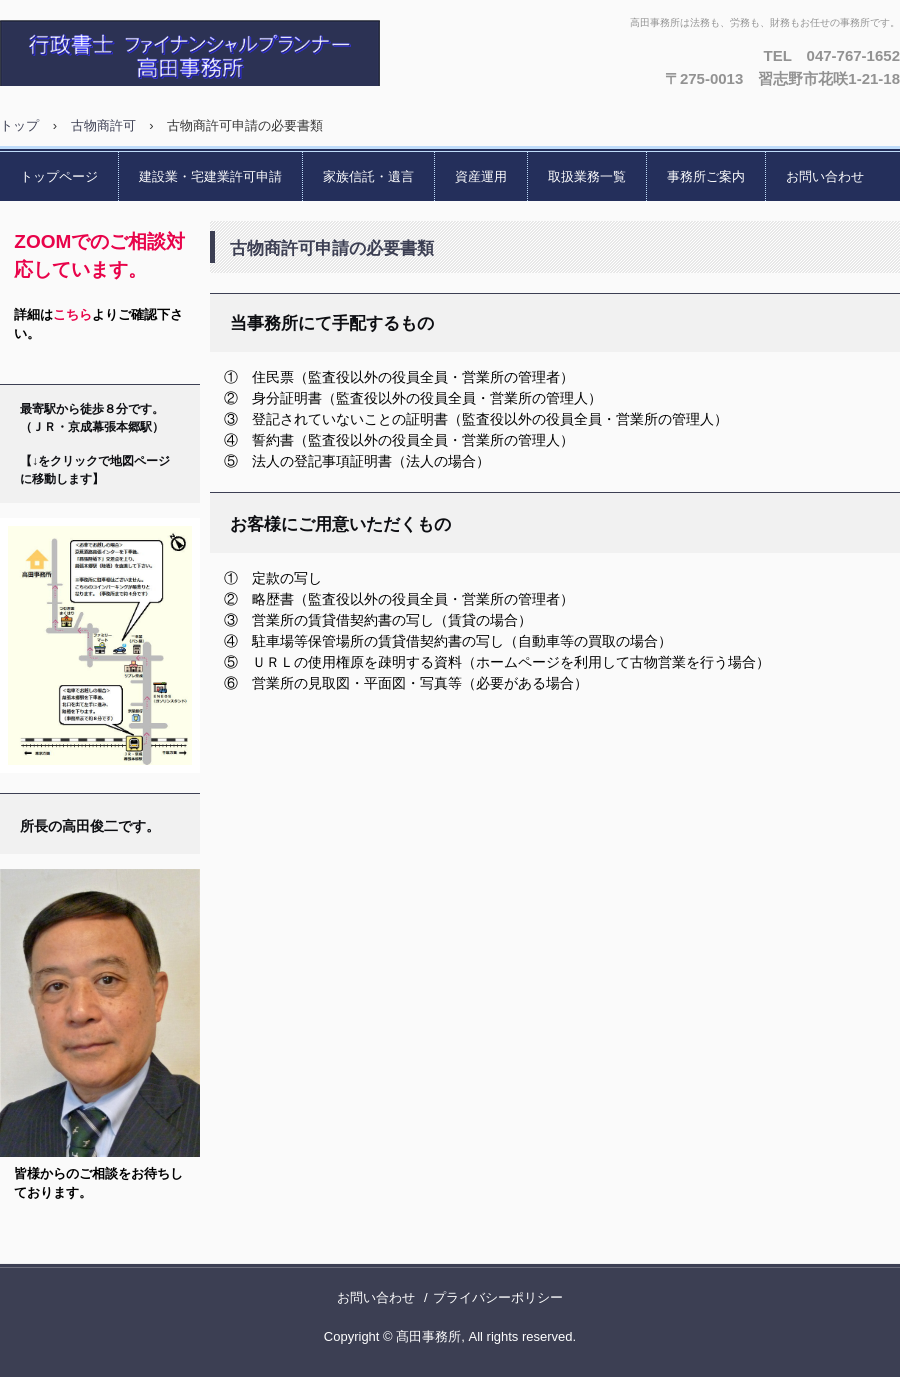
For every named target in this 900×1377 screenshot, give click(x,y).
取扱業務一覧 (587, 176)
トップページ (59, 176)
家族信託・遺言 (368, 176)
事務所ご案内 (706, 176)
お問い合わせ (825, 176)
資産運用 (481, 176)
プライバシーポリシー (498, 1297)
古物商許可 (103, 125)
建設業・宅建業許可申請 (210, 176)
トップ (19, 125)
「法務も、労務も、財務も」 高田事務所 (215, 53)
